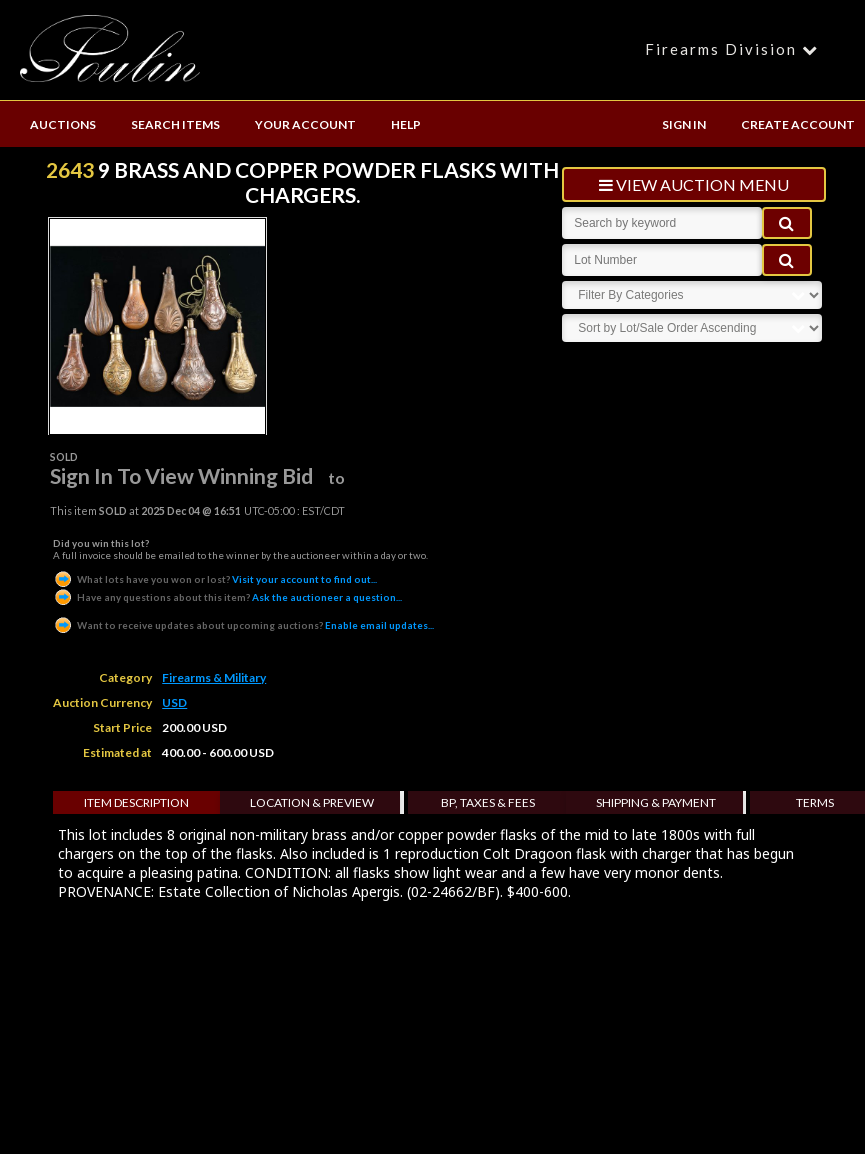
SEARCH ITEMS (175, 124)
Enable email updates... (243, 625)
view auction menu (694, 184)
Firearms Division (734, 49)
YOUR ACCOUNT (305, 124)
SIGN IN (684, 124)
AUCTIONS (63, 124)
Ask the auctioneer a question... (227, 597)
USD (174, 702)
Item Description (136, 802)
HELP (406, 124)
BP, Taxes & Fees (488, 802)
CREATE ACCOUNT (798, 124)
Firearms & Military (214, 677)
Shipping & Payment (656, 802)
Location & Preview (312, 802)
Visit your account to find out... (215, 579)
